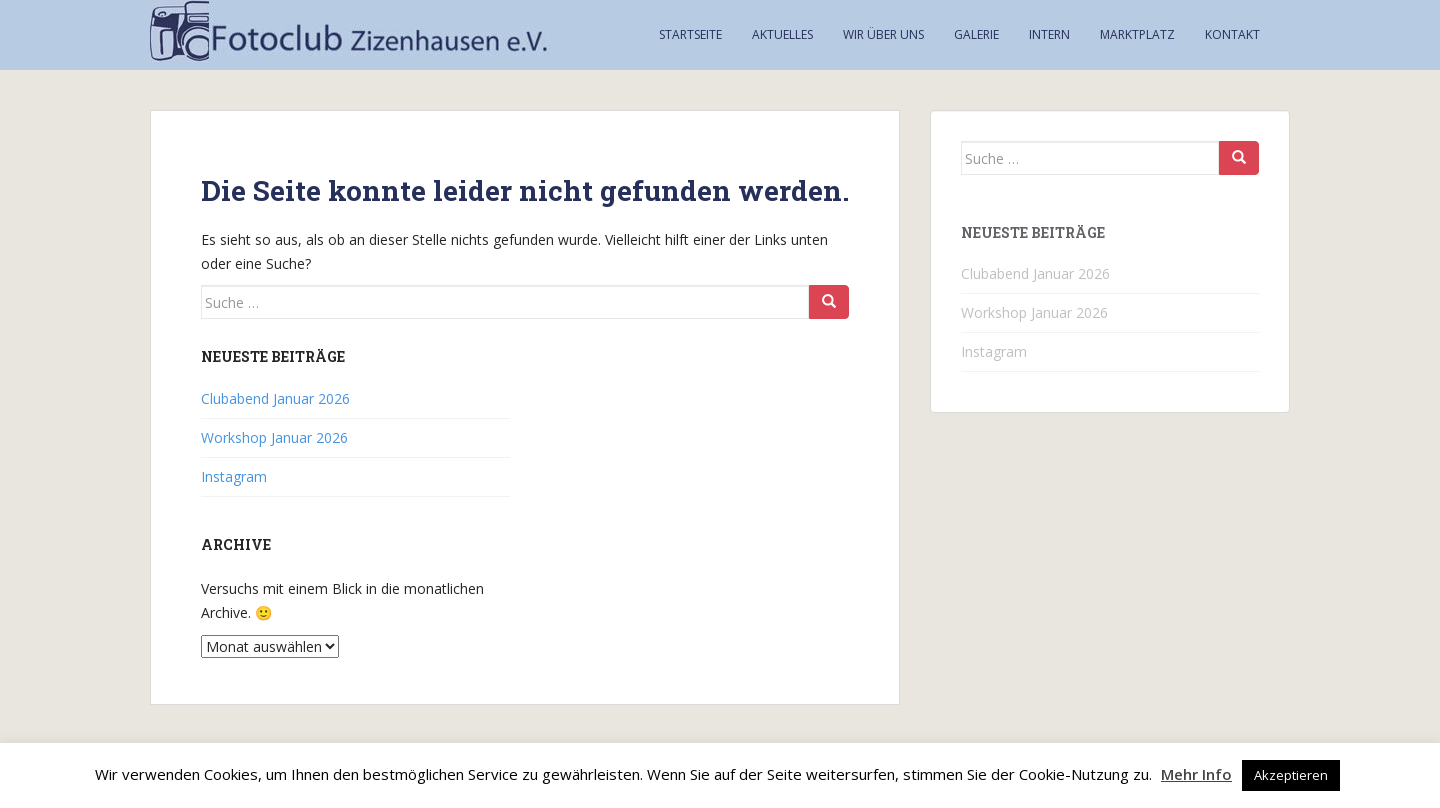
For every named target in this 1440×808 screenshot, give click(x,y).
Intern (1049, 34)
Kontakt (1232, 34)
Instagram (234, 476)
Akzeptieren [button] (1291, 775)
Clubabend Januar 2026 (275, 398)
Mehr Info (1196, 774)
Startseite (690, 34)
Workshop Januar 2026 (274, 437)
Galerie (976, 34)
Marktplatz (1137, 34)
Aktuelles (782, 34)
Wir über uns (883, 34)
